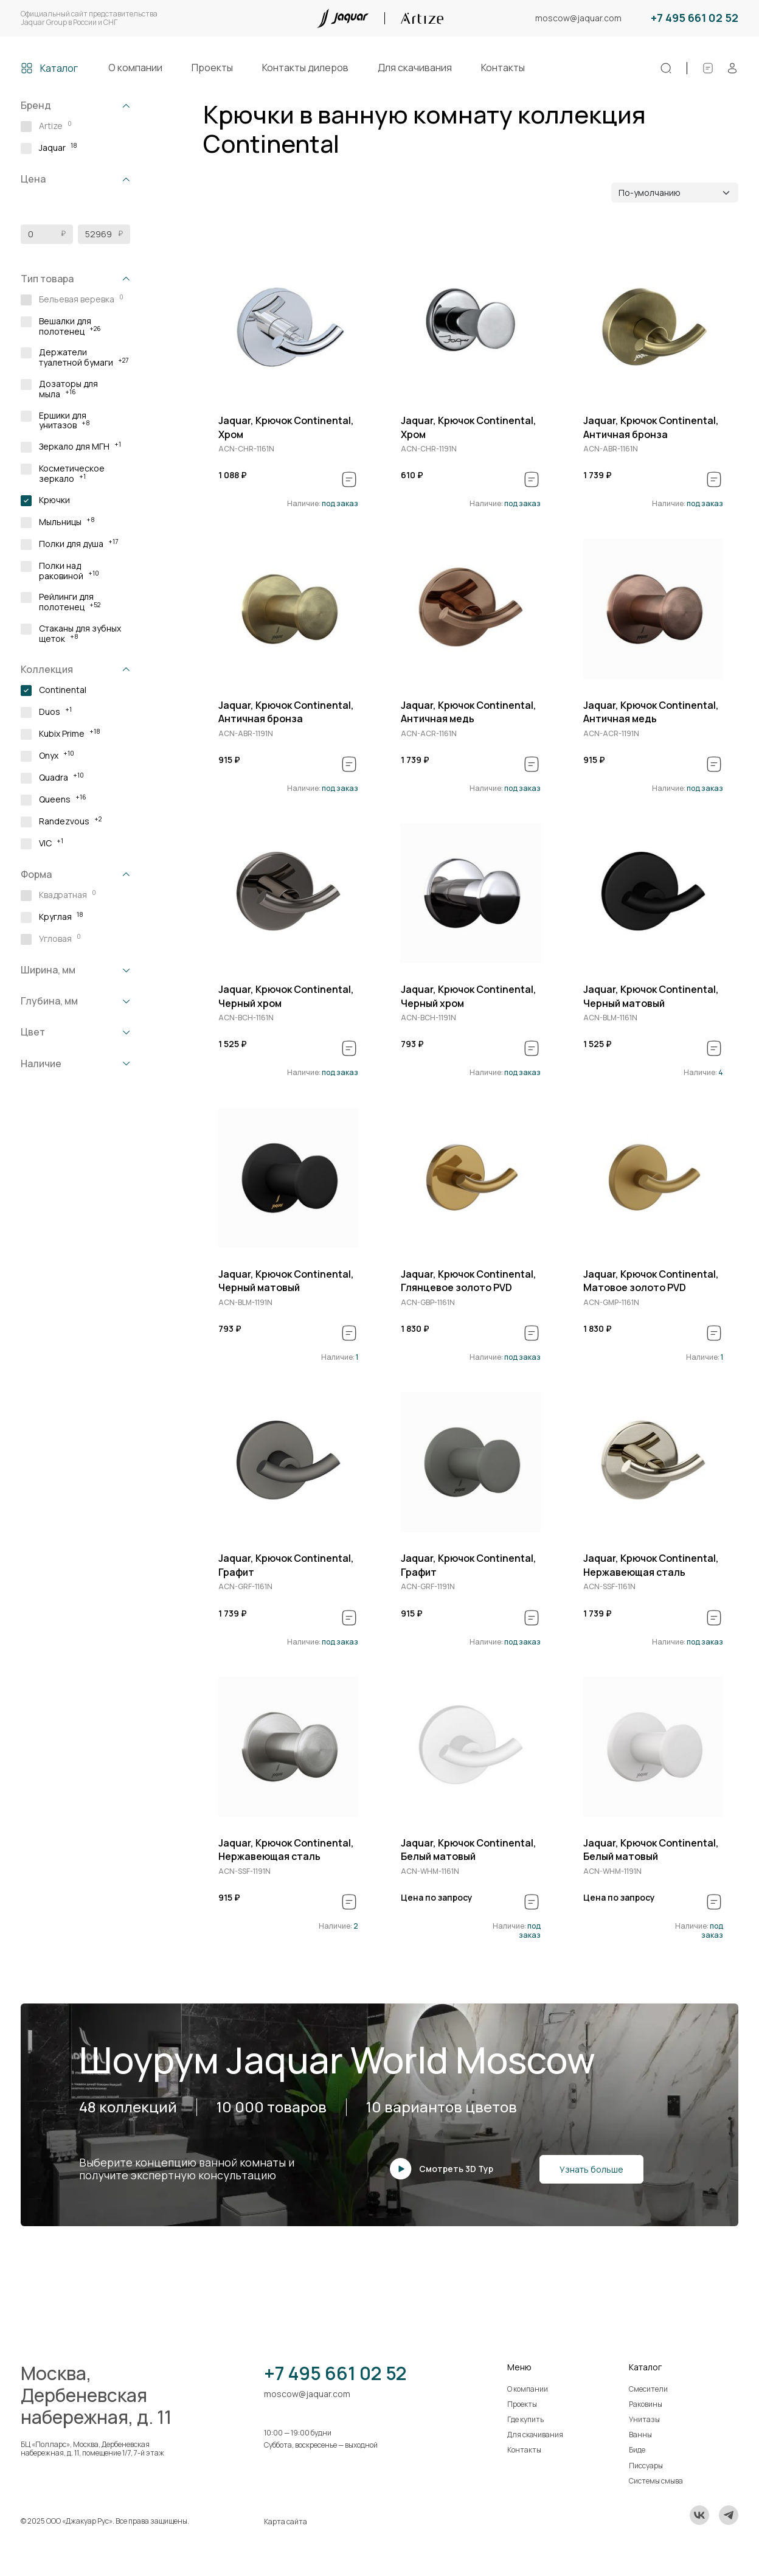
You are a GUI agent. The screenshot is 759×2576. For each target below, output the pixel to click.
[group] (288, 324)
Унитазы (644, 2419)
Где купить (525, 2419)
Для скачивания (415, 67)
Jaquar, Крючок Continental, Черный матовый (651, 996)
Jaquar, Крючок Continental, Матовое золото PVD (651, 1280)
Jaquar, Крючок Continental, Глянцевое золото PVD (468, 1280)
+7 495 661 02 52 (694, 18)
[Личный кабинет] (732, 68)
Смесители (648, 2389)
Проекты (212, 67)
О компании (135, 67)
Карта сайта (285, 2521)
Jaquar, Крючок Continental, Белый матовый (468, 1849)
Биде (637, 2450)
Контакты (503, 67)
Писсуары (646, 2465)
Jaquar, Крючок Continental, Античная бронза (651, 427)
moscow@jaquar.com (578, 18)
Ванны (640, 2434)
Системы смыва (656, 2481)
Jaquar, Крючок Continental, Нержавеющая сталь (651, 1564)
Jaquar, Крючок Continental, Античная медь (468, 711)
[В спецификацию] (349, 479)
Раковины (645, 2404)
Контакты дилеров (305, 67)
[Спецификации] (708, 68)
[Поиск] (666, 68)
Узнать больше (591, 2169)
